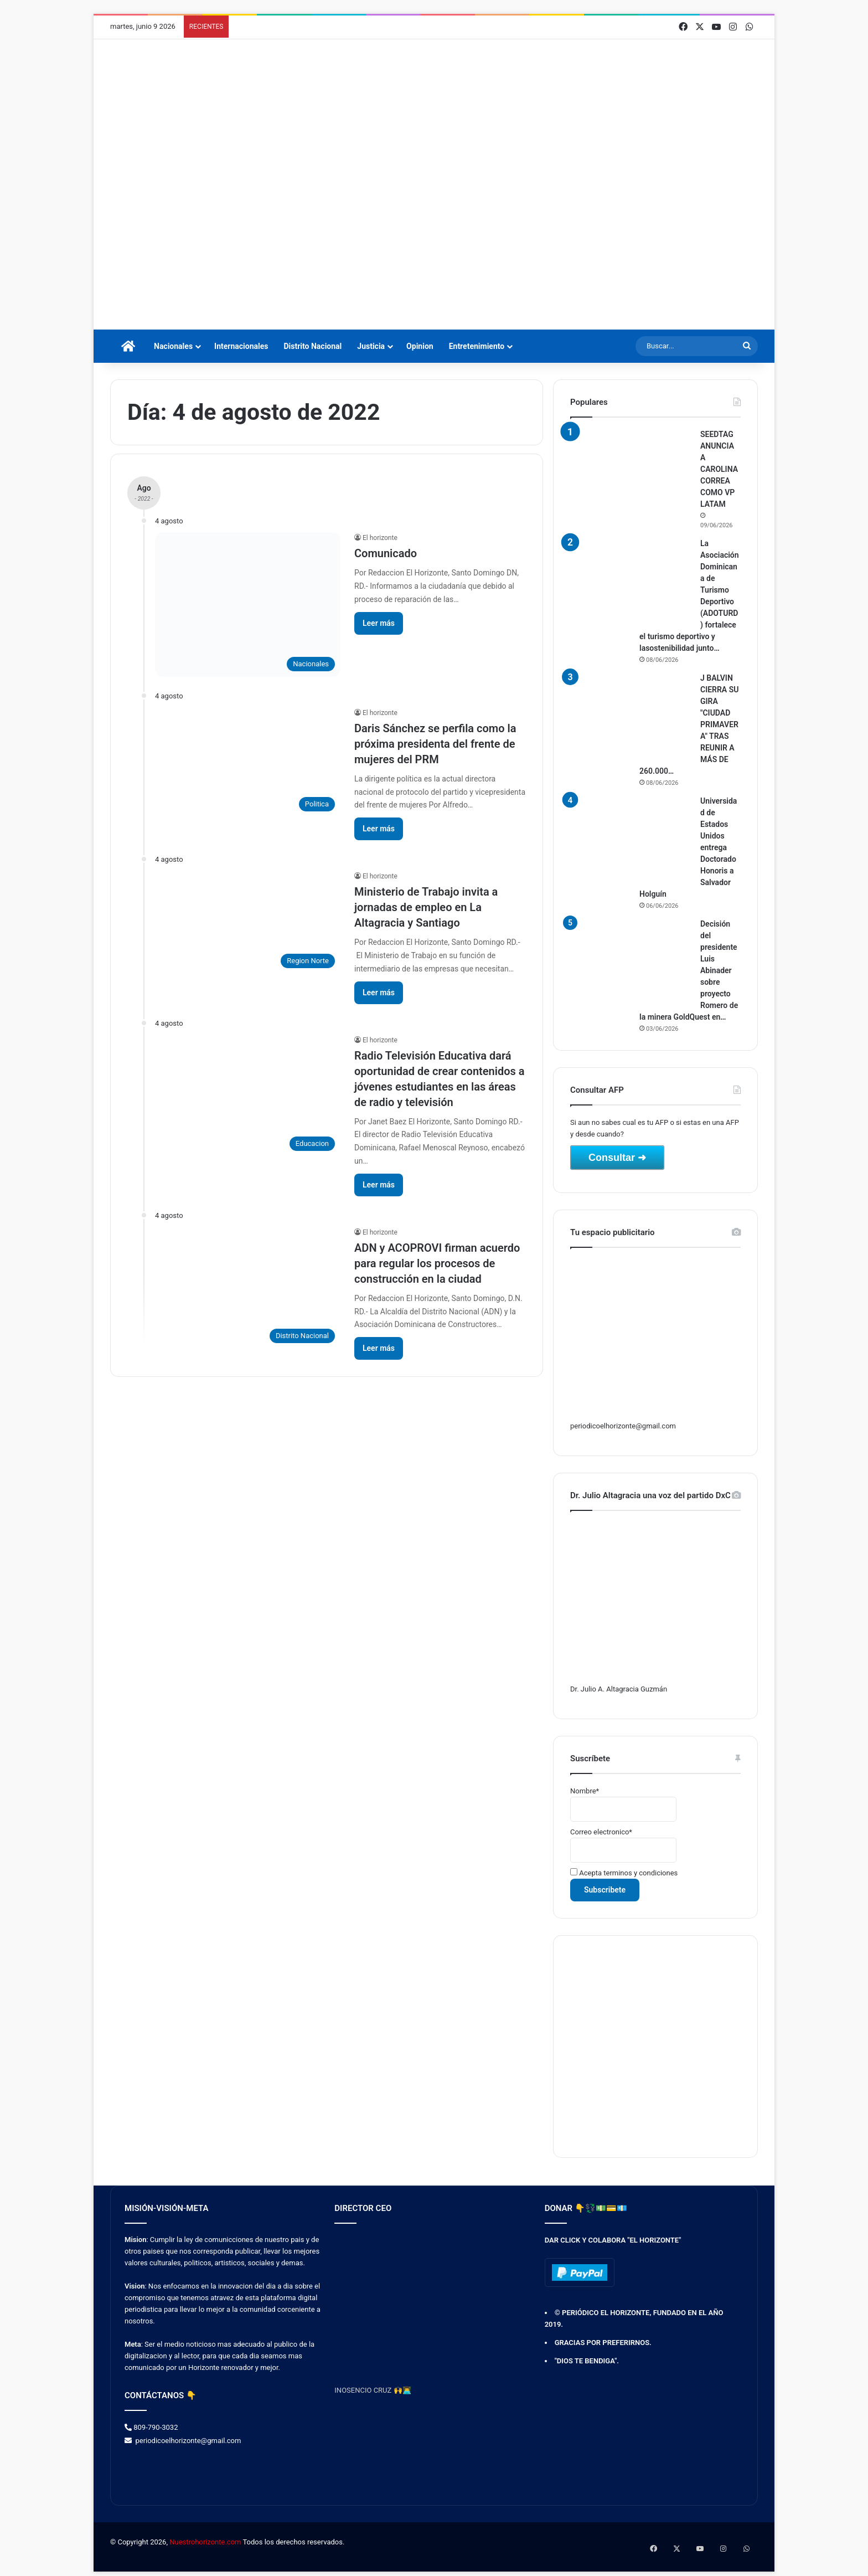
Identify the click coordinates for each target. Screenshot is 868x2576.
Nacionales (173, 346)
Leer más (379, 623)
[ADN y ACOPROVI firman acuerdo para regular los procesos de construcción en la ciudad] (247, 1288)
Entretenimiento (477, 346)
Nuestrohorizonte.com (205, 2542)
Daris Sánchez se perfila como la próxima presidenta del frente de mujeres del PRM (435, 744)
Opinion (419, 346)
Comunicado (385, 553)
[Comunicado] (247, 604)
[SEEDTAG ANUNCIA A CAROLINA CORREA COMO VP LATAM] (631, 470)
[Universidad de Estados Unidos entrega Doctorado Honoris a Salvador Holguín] (631, 836)
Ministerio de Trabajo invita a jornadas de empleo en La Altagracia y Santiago (426, 907)
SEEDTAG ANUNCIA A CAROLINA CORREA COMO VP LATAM (719, 469)
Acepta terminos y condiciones (624, 1873)
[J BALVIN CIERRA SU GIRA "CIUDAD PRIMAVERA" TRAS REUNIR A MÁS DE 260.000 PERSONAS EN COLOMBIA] (631, 713)
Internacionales (241, 346)
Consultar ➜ (617, 1157)
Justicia (371, 346)
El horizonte (380, 538)
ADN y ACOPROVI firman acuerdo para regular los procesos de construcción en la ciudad (437, 1263)
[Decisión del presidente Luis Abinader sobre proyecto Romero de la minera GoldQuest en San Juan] (631, 959)
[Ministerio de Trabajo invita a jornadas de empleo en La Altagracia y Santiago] (247, 922)
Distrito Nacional (312, 346)
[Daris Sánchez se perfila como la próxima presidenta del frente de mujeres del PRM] (247, 762)
